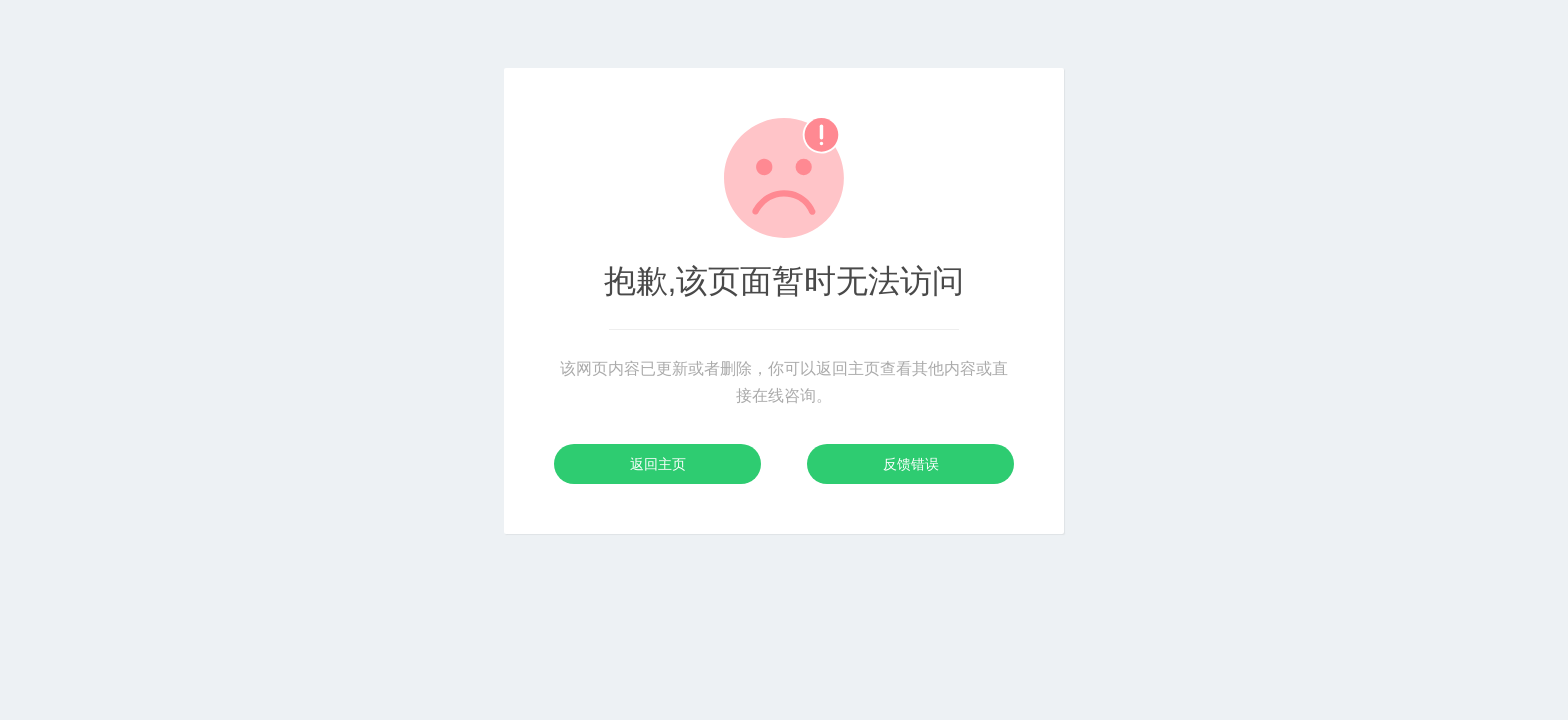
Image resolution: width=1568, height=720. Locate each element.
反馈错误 (911, 464)
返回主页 (658, 464)
